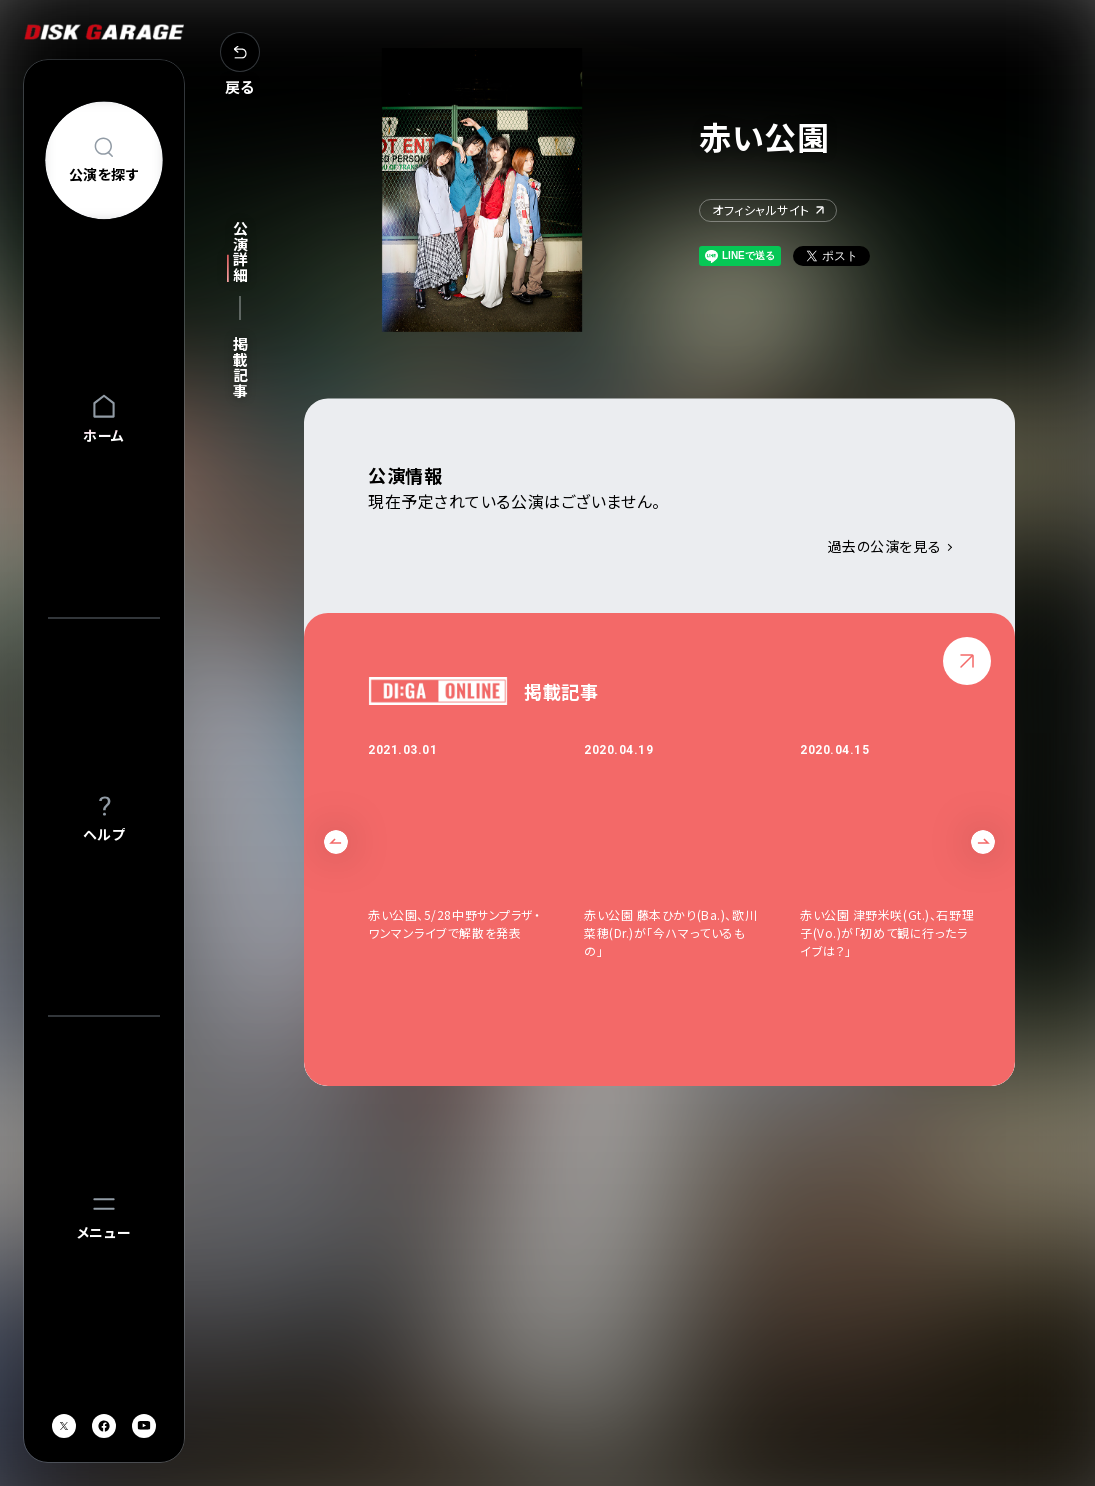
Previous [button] (336, 843)
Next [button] (983, 843)
